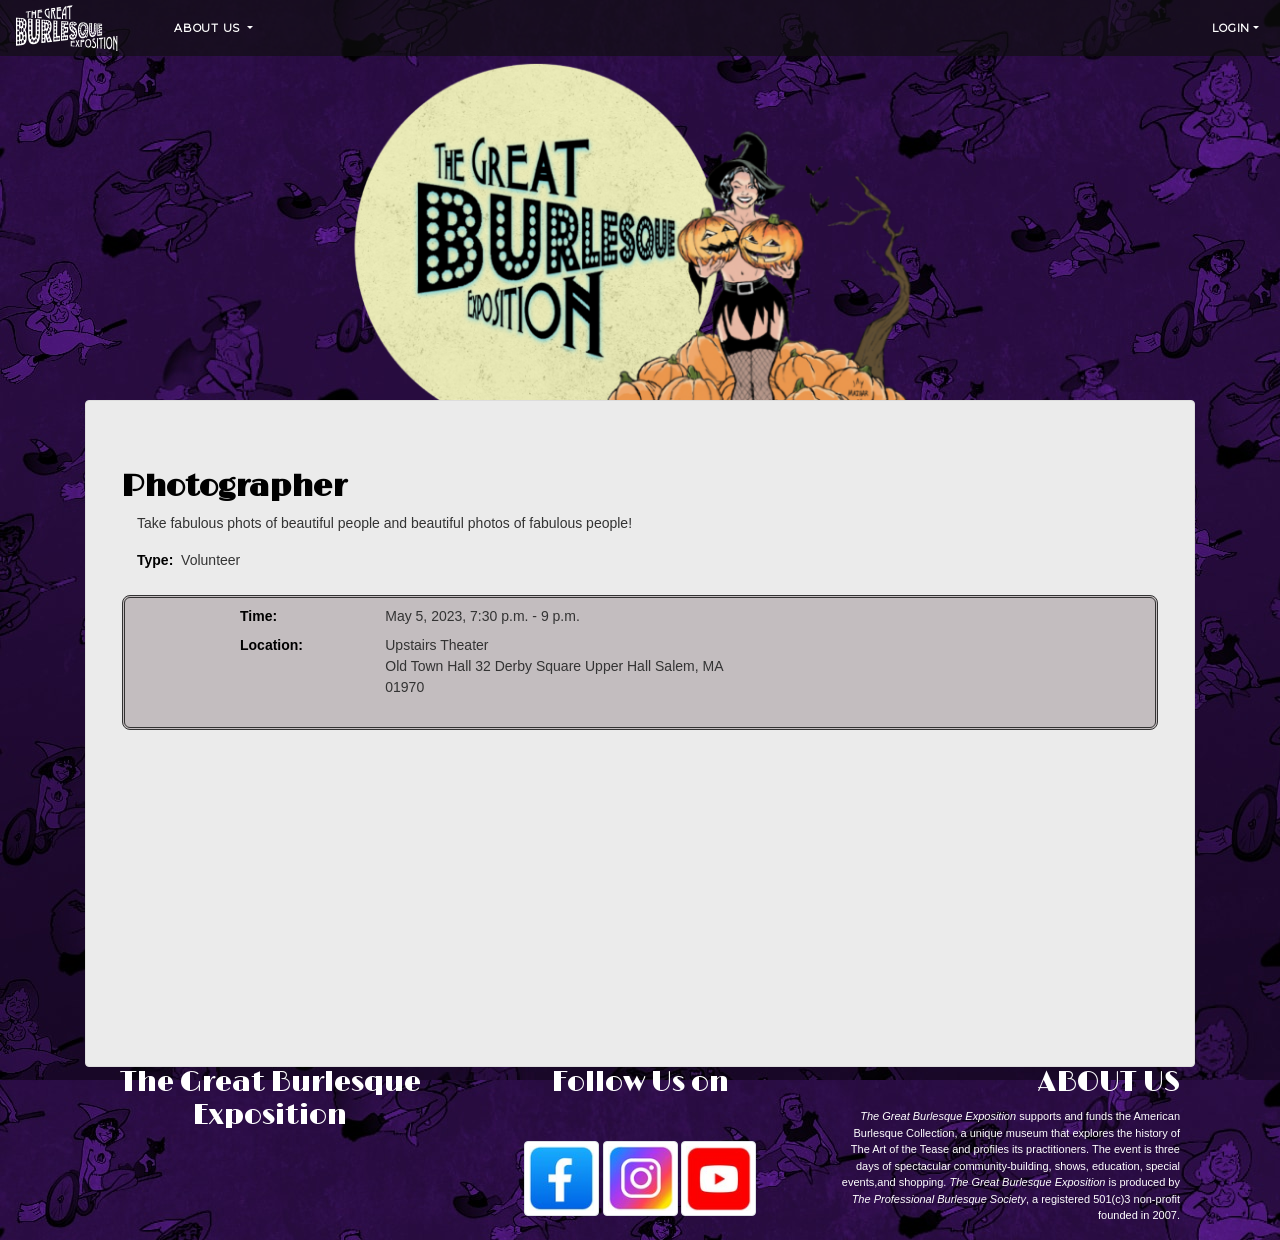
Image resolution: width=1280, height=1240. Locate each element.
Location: (271, 645)
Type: (155, 560)
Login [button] (1231, 28)
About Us (209, 28)
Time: (258, 616)
